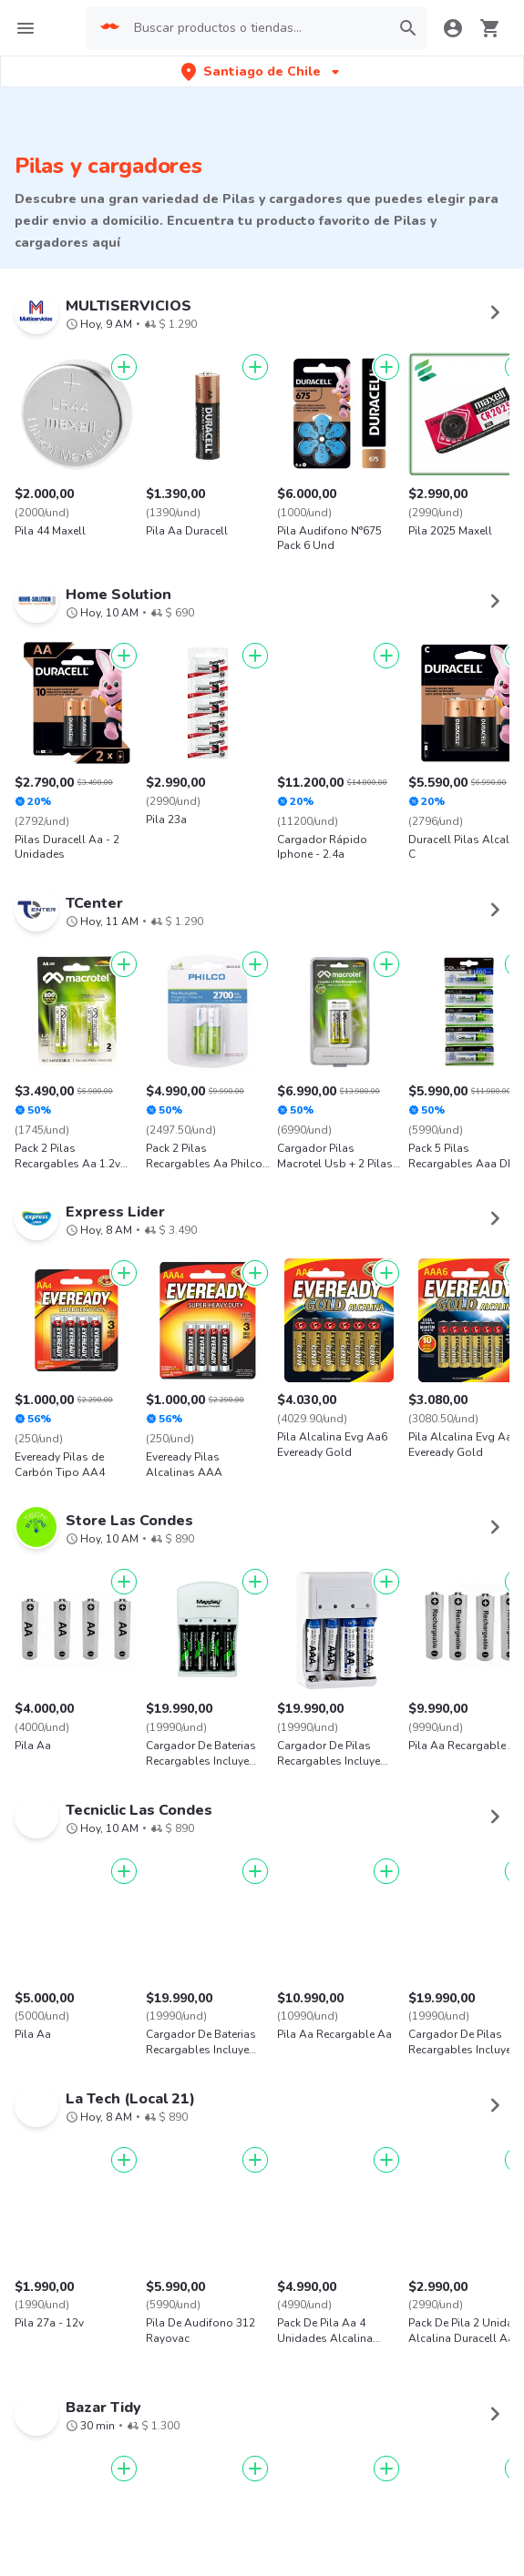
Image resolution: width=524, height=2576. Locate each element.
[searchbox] (256, 28)
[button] (262, 71)
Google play (262, 2458)
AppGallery (371, 2458)
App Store (153, 2458)
